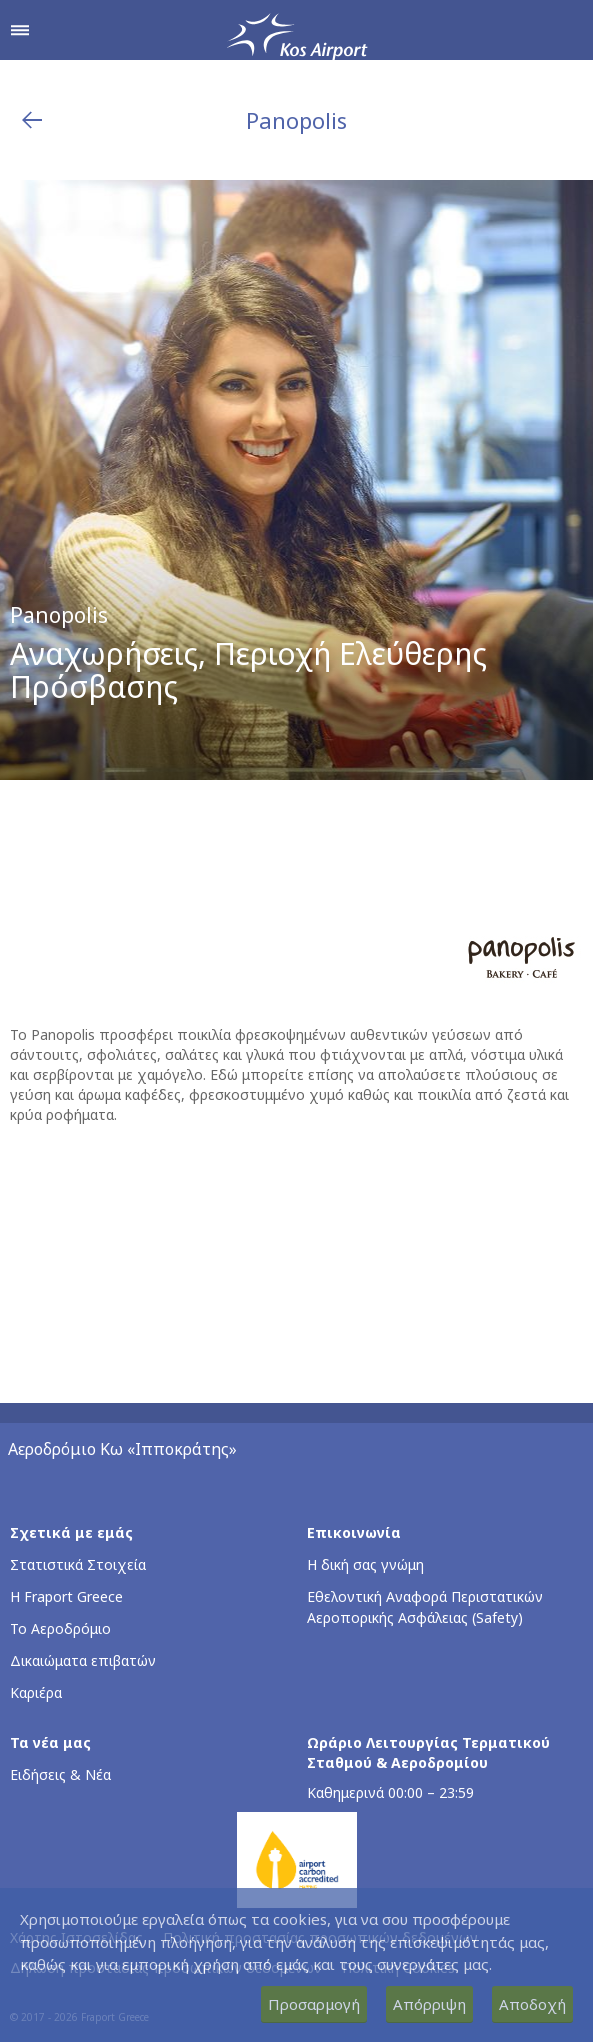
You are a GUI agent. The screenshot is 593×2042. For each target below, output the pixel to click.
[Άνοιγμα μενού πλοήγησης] (20, 30)
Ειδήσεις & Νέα (60, 1774)
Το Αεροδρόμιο (60, 1628)
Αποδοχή (532, 2004)
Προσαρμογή (314, 2004)
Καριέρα (36, 1692)
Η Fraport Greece (66, 1596)
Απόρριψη (429, 2004)
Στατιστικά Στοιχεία (78, 1564)
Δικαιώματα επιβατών (83, 1660)
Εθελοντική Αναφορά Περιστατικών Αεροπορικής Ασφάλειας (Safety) (425, 1607)
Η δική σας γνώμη (365, 1564)
